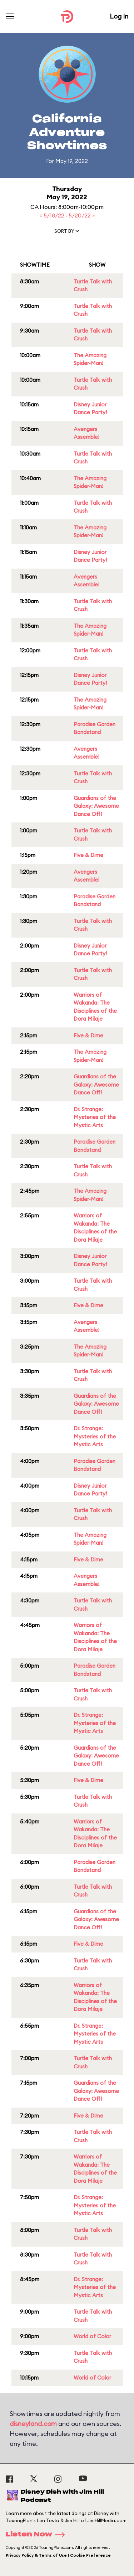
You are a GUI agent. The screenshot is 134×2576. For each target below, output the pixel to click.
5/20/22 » (82, 215)
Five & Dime (88, 855)
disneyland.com (33, 2424)
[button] (67, 232)
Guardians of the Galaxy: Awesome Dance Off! (96, 806)
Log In (119, 16)
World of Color (92, 2336)
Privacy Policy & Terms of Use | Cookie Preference (58, 2555)
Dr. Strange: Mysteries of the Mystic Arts (95, 1117)
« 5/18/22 (52, 215)
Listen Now (37, 2534)
